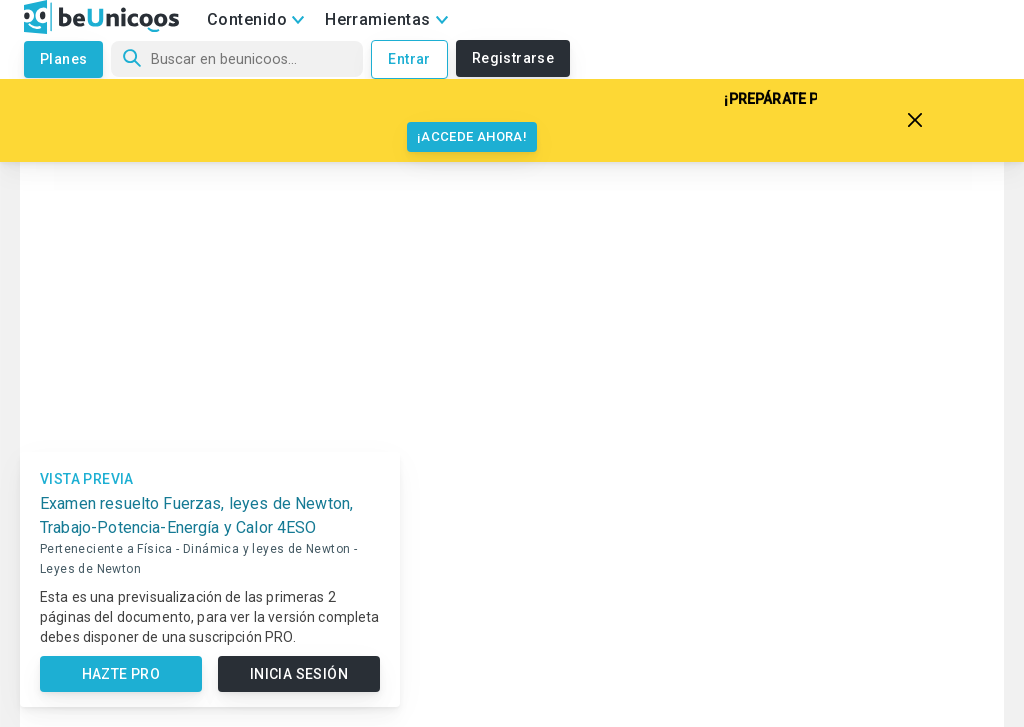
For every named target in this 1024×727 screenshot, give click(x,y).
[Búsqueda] (237, 59)
